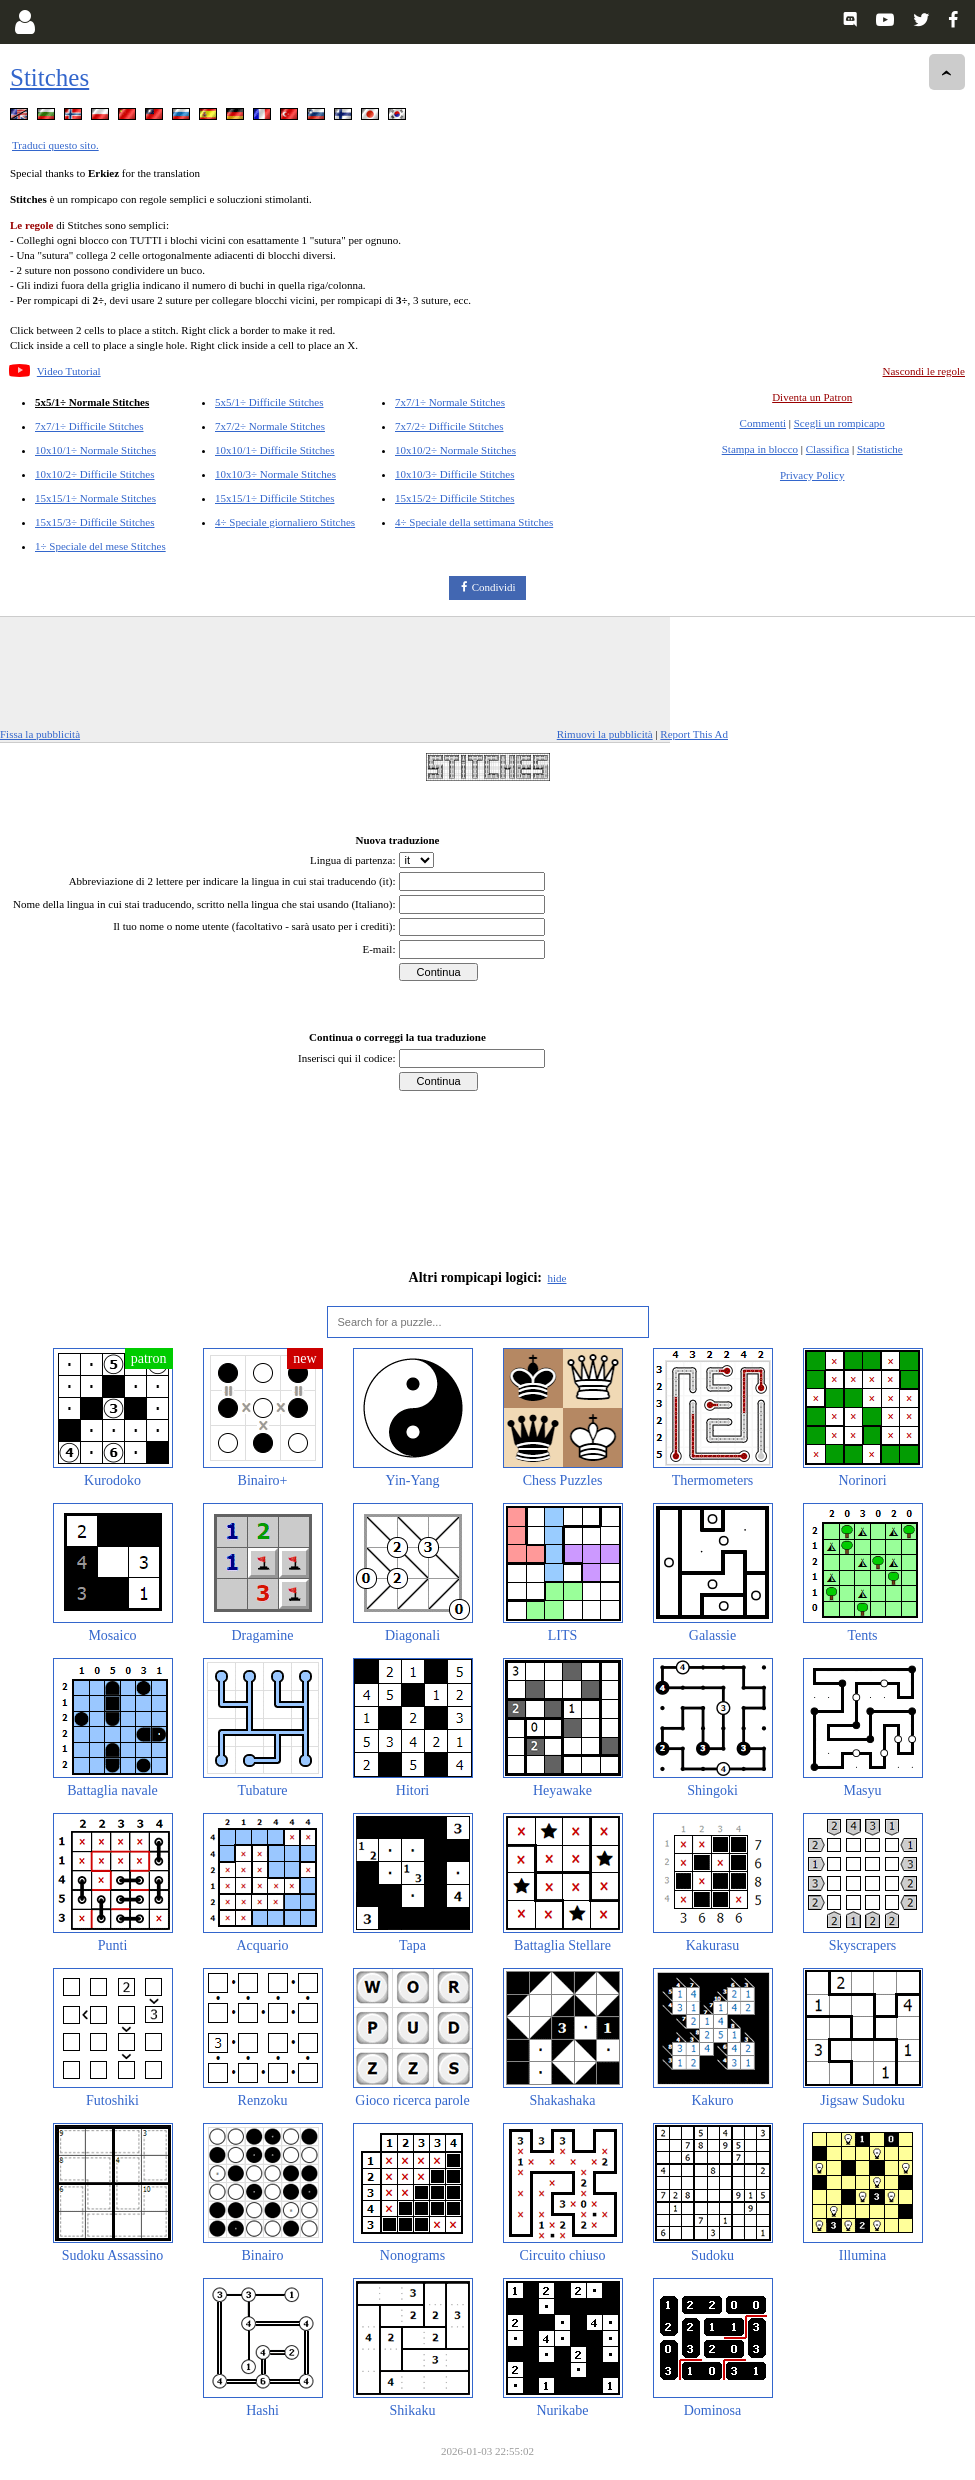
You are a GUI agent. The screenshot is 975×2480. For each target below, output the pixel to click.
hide (557, 1278)
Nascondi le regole (924, 371)
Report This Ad (694, 734)
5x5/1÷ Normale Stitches (92, 402)
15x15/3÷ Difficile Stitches (95, 522)
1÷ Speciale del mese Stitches (100, 546)
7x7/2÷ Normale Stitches (270, 426)
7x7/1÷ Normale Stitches (450, 402)
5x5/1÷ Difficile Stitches (269, 402)
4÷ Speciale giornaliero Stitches (285, 522)
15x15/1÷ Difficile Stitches (275, 498)
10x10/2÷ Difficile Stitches (95, 474)
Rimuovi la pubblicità (605, 734)
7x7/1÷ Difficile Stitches (89, 426)
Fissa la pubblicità (40, 734)
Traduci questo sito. (55, 145)
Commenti (763, 423)
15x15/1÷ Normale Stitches (95, 498)
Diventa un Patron (812, 397)
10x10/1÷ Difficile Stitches (275, 450)
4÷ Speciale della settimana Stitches (474, 522)
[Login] (24, 22)
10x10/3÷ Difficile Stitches (455, 474)
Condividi (494, 587)
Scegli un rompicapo (839, 423)
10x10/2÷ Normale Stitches (455, 450)
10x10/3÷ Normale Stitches (275, 474)
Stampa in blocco (760, 449)
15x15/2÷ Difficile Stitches (455, 498)
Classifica (827, 449)
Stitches (49, 77)
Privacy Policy (812, 475)
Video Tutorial (69, 371)
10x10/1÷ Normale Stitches (95, 450)
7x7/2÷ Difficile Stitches (449, 426)
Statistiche (880, 449)
